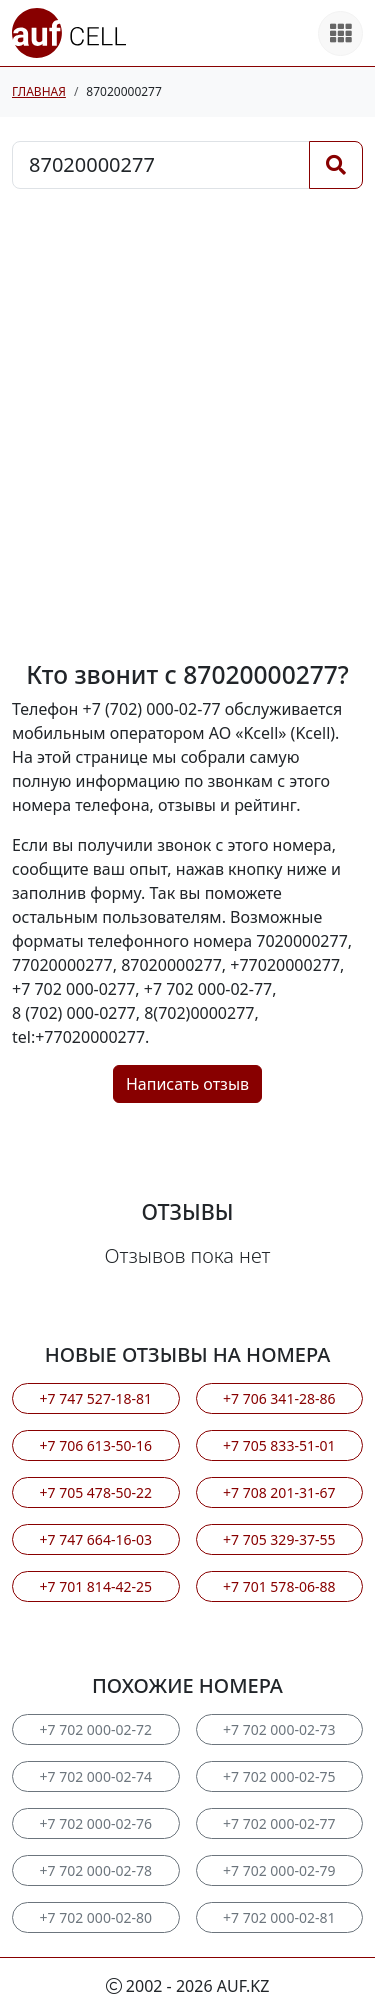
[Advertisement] (187, 424)
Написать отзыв (187, 1084)
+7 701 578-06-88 (279, 1586)
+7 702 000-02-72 (96, 1729)
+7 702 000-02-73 (279, 1729)
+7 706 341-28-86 (279, 1398)
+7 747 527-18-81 (96, 1398)
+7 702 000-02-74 (96, 1776)
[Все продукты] (340, 33)
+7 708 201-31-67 (279, 1492)
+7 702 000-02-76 (96, 1823)
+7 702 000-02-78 (96, 1870)
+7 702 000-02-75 (279, 1776)
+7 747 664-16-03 (96, 1539)
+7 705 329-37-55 (279, 1539)
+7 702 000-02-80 (96, 1917)
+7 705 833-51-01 (279, 1445)
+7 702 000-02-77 (279, 1823)
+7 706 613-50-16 (96, 1445)
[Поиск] (336, 165)
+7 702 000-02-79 (279, 1870)
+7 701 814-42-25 (96, 1586)
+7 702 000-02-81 (279, 1917)
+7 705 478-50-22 (96, 1492)
